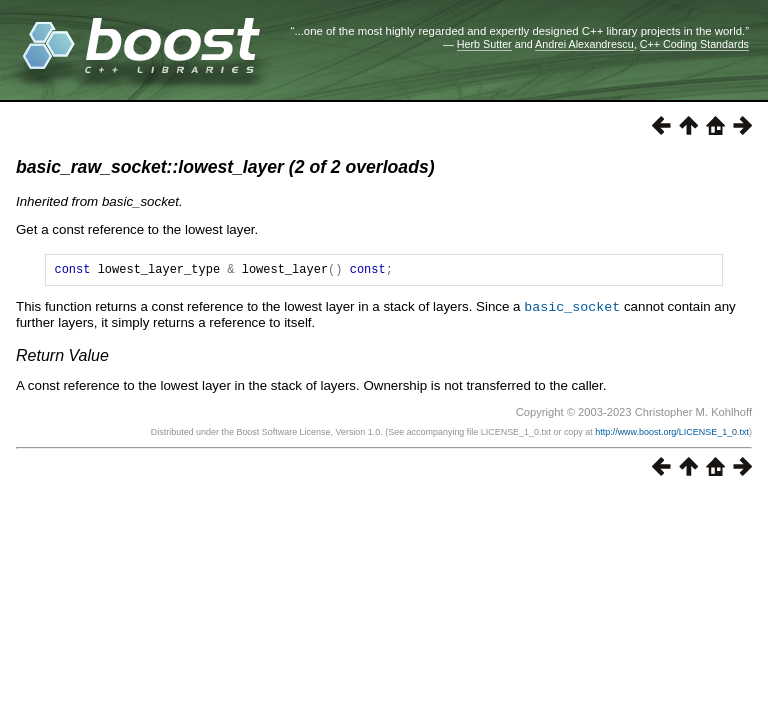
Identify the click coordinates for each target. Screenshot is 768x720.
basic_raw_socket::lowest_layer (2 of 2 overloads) (225, 167)
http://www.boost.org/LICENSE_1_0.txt (672, 434)
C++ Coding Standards (694, 44)
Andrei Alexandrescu (584, 44)
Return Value (62, 357)
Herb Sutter (484, 44)
